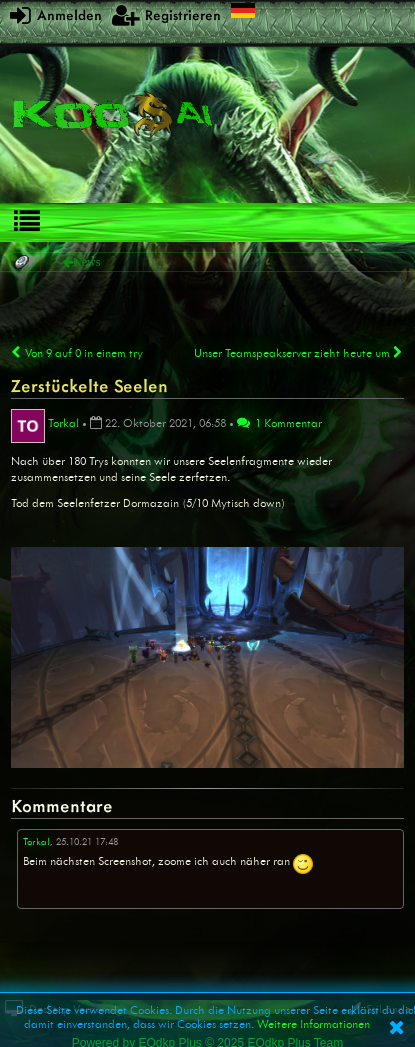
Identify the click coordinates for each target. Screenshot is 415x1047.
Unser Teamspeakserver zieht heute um (299, 353)
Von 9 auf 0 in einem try (77, 353)
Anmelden (56, 14)
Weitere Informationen (313, 1024)
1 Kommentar (279, 423)
